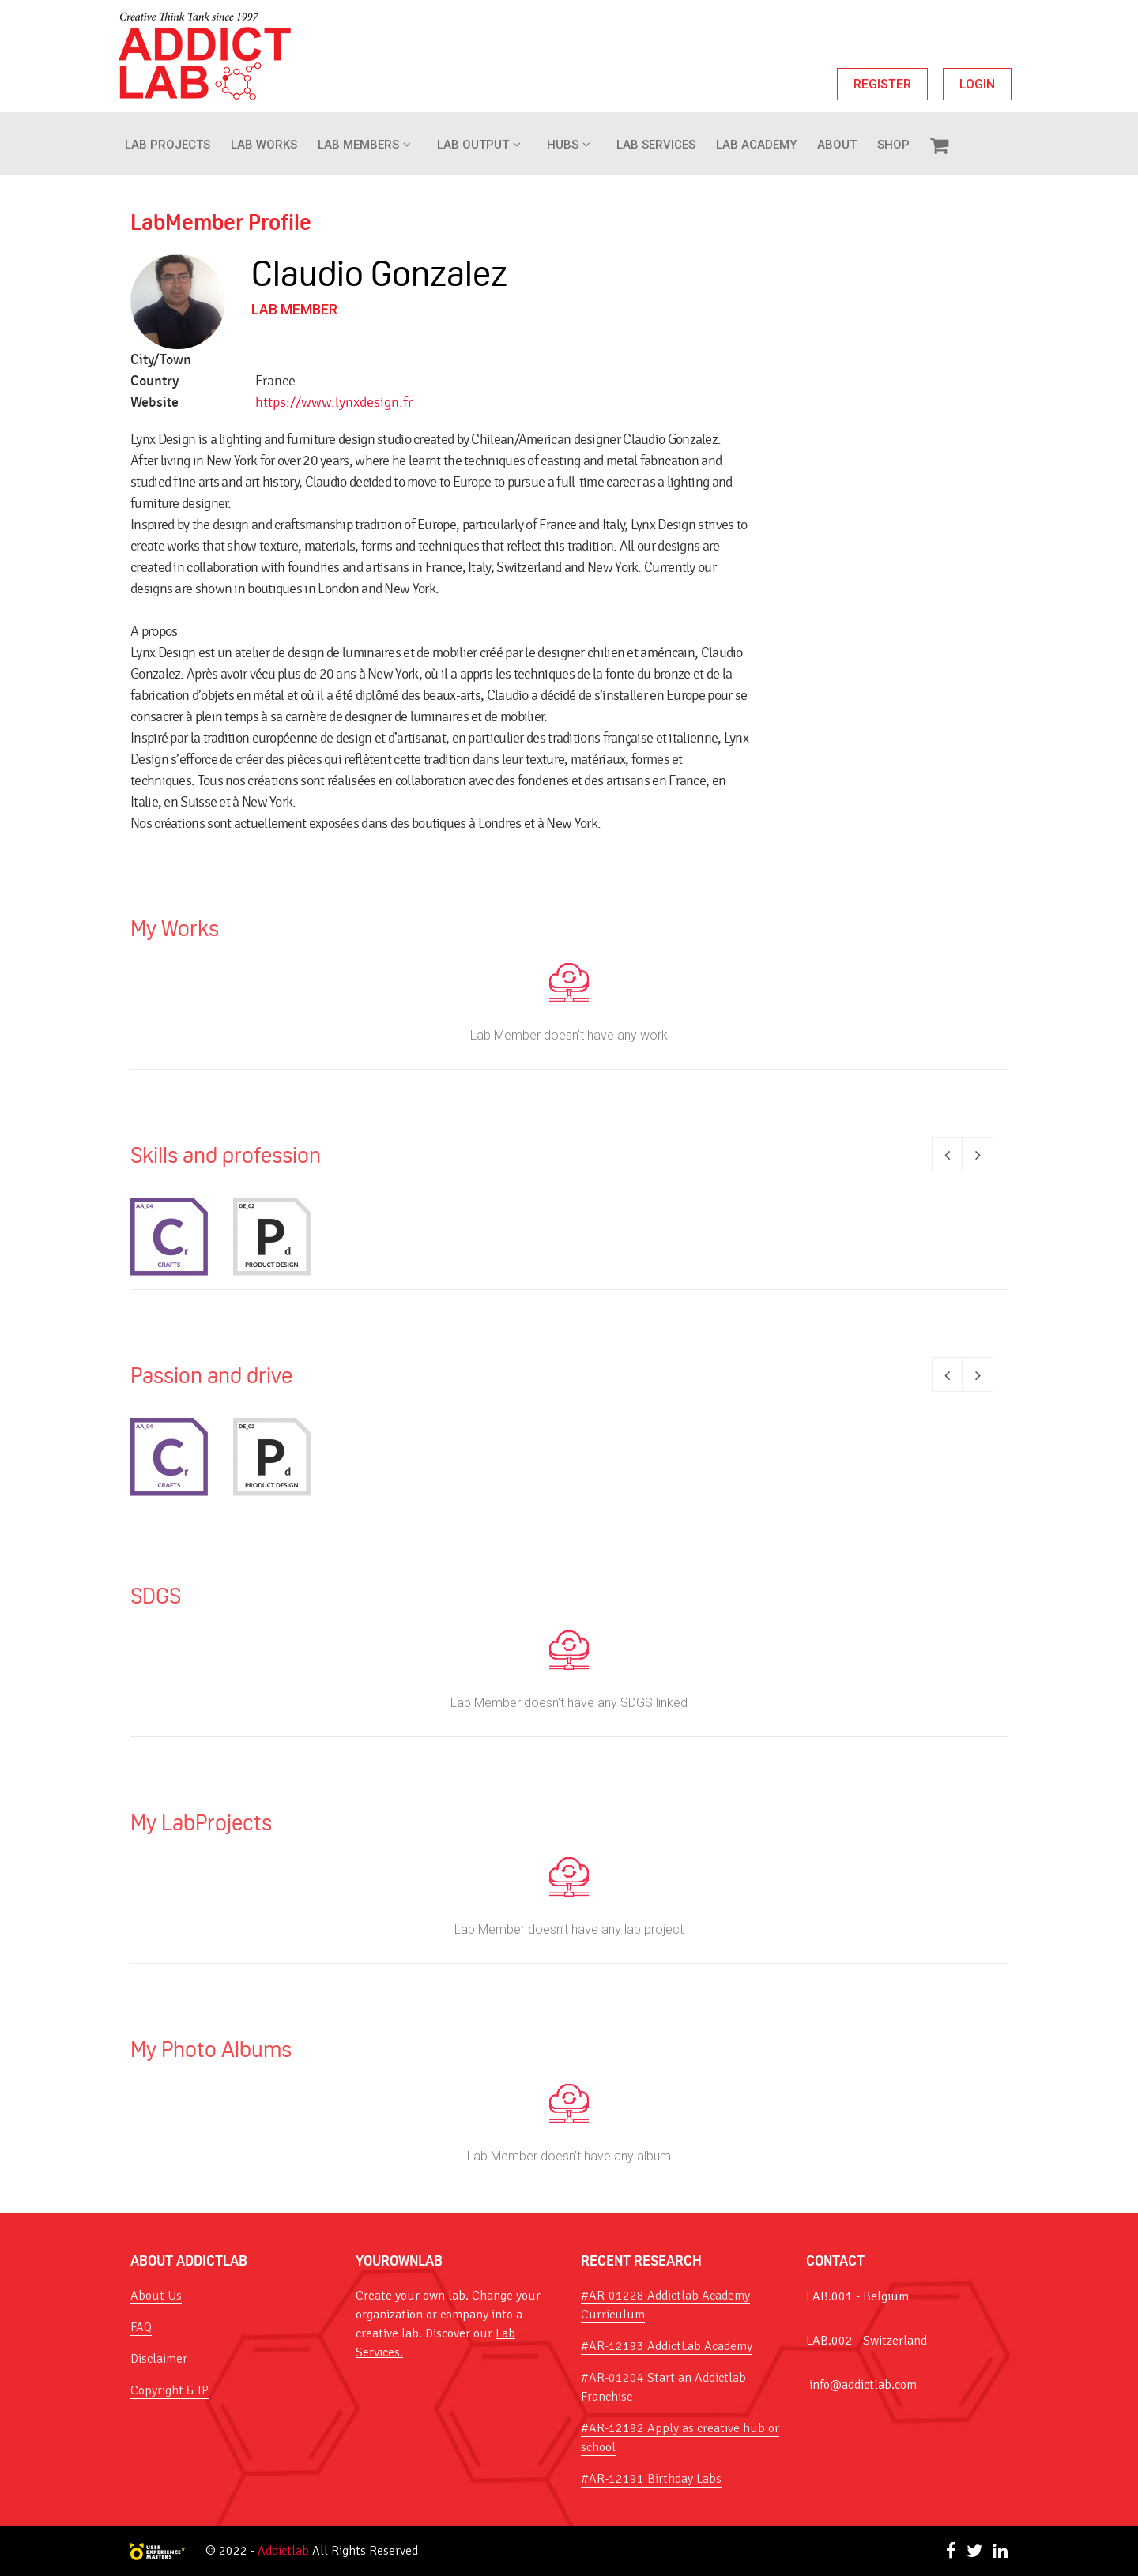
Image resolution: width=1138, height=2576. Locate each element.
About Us (156, 2295)
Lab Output (473, 144)
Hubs (562, 144)
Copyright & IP (169, 2390)
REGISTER (882, 84)
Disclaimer (158, 2359)
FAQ (141, 2327)
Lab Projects (167, 144)
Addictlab (283, 2551)
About (837, 144)
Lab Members (358, 144)
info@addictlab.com (863, 2385)
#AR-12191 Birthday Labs (651, 2479)
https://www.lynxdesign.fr (334, 402)
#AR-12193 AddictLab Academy (666, 2346)
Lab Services (655, 144)
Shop (893, 144)
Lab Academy (756, 144)
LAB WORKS (264, 144)
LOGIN (977, 84)
